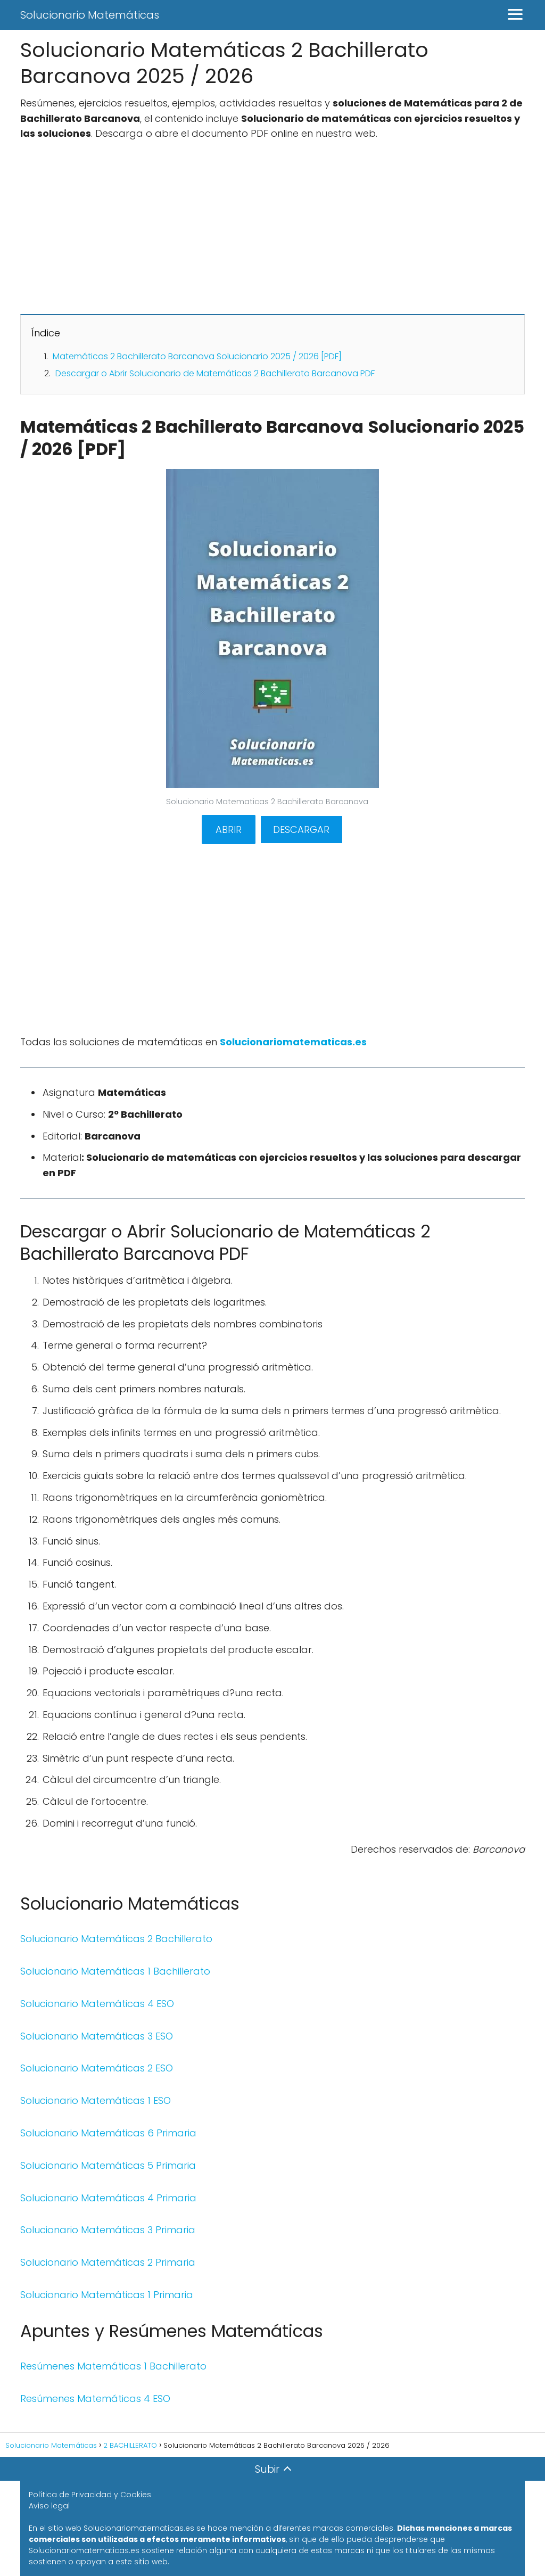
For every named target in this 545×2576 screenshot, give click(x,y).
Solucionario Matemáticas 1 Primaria (106, 2294)
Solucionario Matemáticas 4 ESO (97, 2003)
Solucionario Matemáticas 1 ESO (95, 2100)
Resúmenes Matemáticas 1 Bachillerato (113, 2366)
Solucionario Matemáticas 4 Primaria (108, 2198)
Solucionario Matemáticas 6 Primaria (108, 2133)
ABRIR (229, 829)
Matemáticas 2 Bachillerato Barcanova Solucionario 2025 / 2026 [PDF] (197, 356)
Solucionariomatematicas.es (293, 1041)
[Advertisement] (272, 226)
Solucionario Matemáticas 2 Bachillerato (116, 1938)
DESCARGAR (301, 829)
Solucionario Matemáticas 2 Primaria (107, 2262)
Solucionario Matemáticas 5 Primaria (108, 2165)
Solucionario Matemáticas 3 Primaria (107, 2229)
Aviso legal (49, 2505)
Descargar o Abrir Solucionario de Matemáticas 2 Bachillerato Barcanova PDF (215, 373)
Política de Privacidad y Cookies (90, 2494)
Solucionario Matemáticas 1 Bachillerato (115, 1971)
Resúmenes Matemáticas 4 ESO (95, 2398)
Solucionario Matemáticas (89, 14)
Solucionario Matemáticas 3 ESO (96, 2036)
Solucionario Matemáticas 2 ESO (96, 2068)
